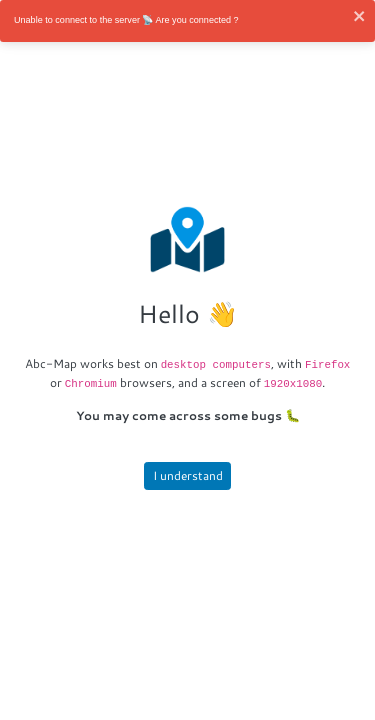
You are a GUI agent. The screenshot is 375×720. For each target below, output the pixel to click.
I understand (188, 475)
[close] (360, 16)
